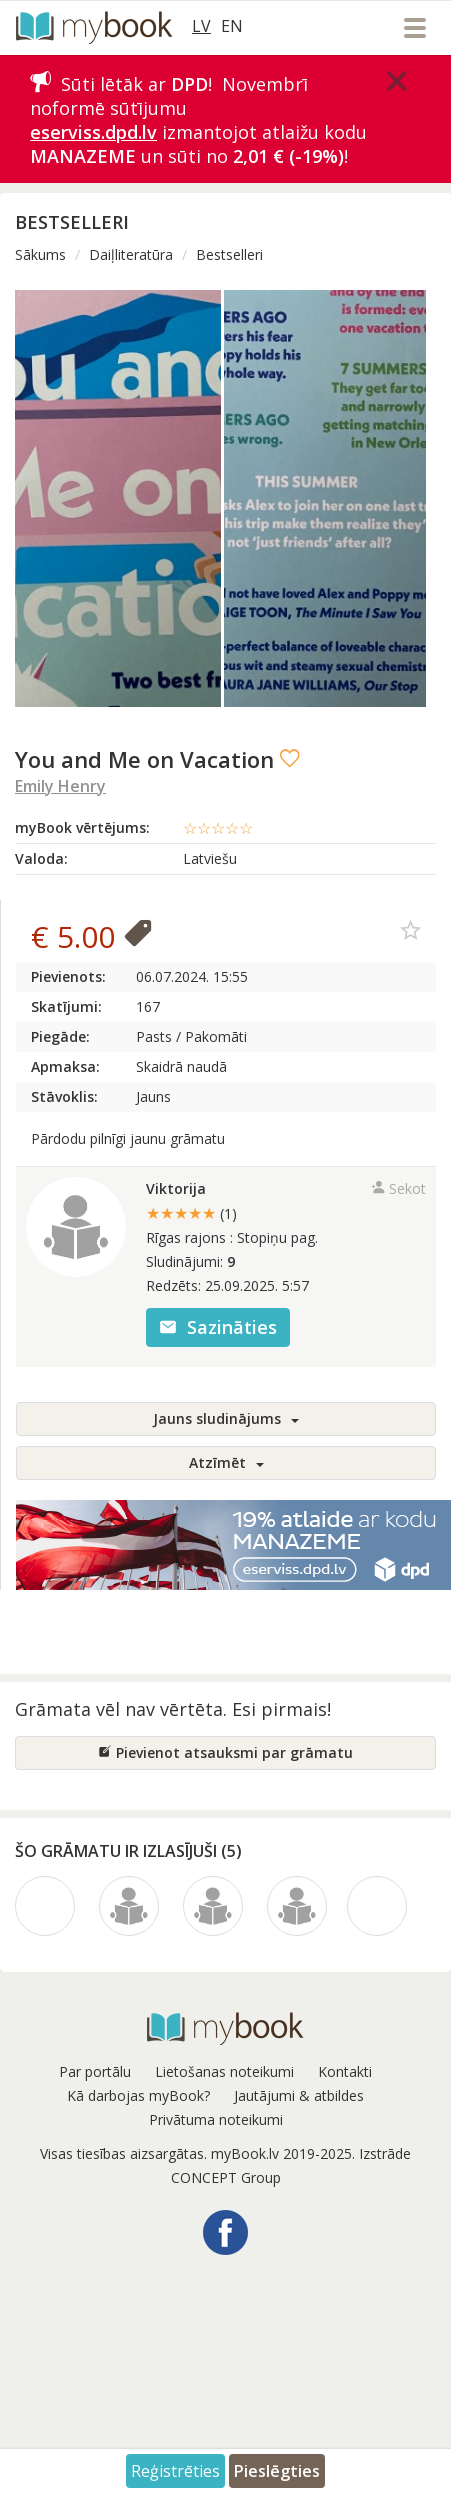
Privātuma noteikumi (216, 2119)
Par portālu (95, 2071)
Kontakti (345, 2071)
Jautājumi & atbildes (299, 2095)
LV (201, 26)
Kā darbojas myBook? (138, 2095)
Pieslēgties (277, 2471)
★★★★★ (191, 1213)
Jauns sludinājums (226, 1418)
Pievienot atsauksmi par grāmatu (225, 1752)
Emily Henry (60, 786)
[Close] (397, 81)
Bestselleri (229, 254)
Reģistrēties (175, 2471)
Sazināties (218, 1327)
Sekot (398, 1188)
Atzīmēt (226, 1462)
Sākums (40, 254)
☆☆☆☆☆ (218, 828)
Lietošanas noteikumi (224, 2071)
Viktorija (176, 1188)
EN (232, 26)
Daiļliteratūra (131, 254)
